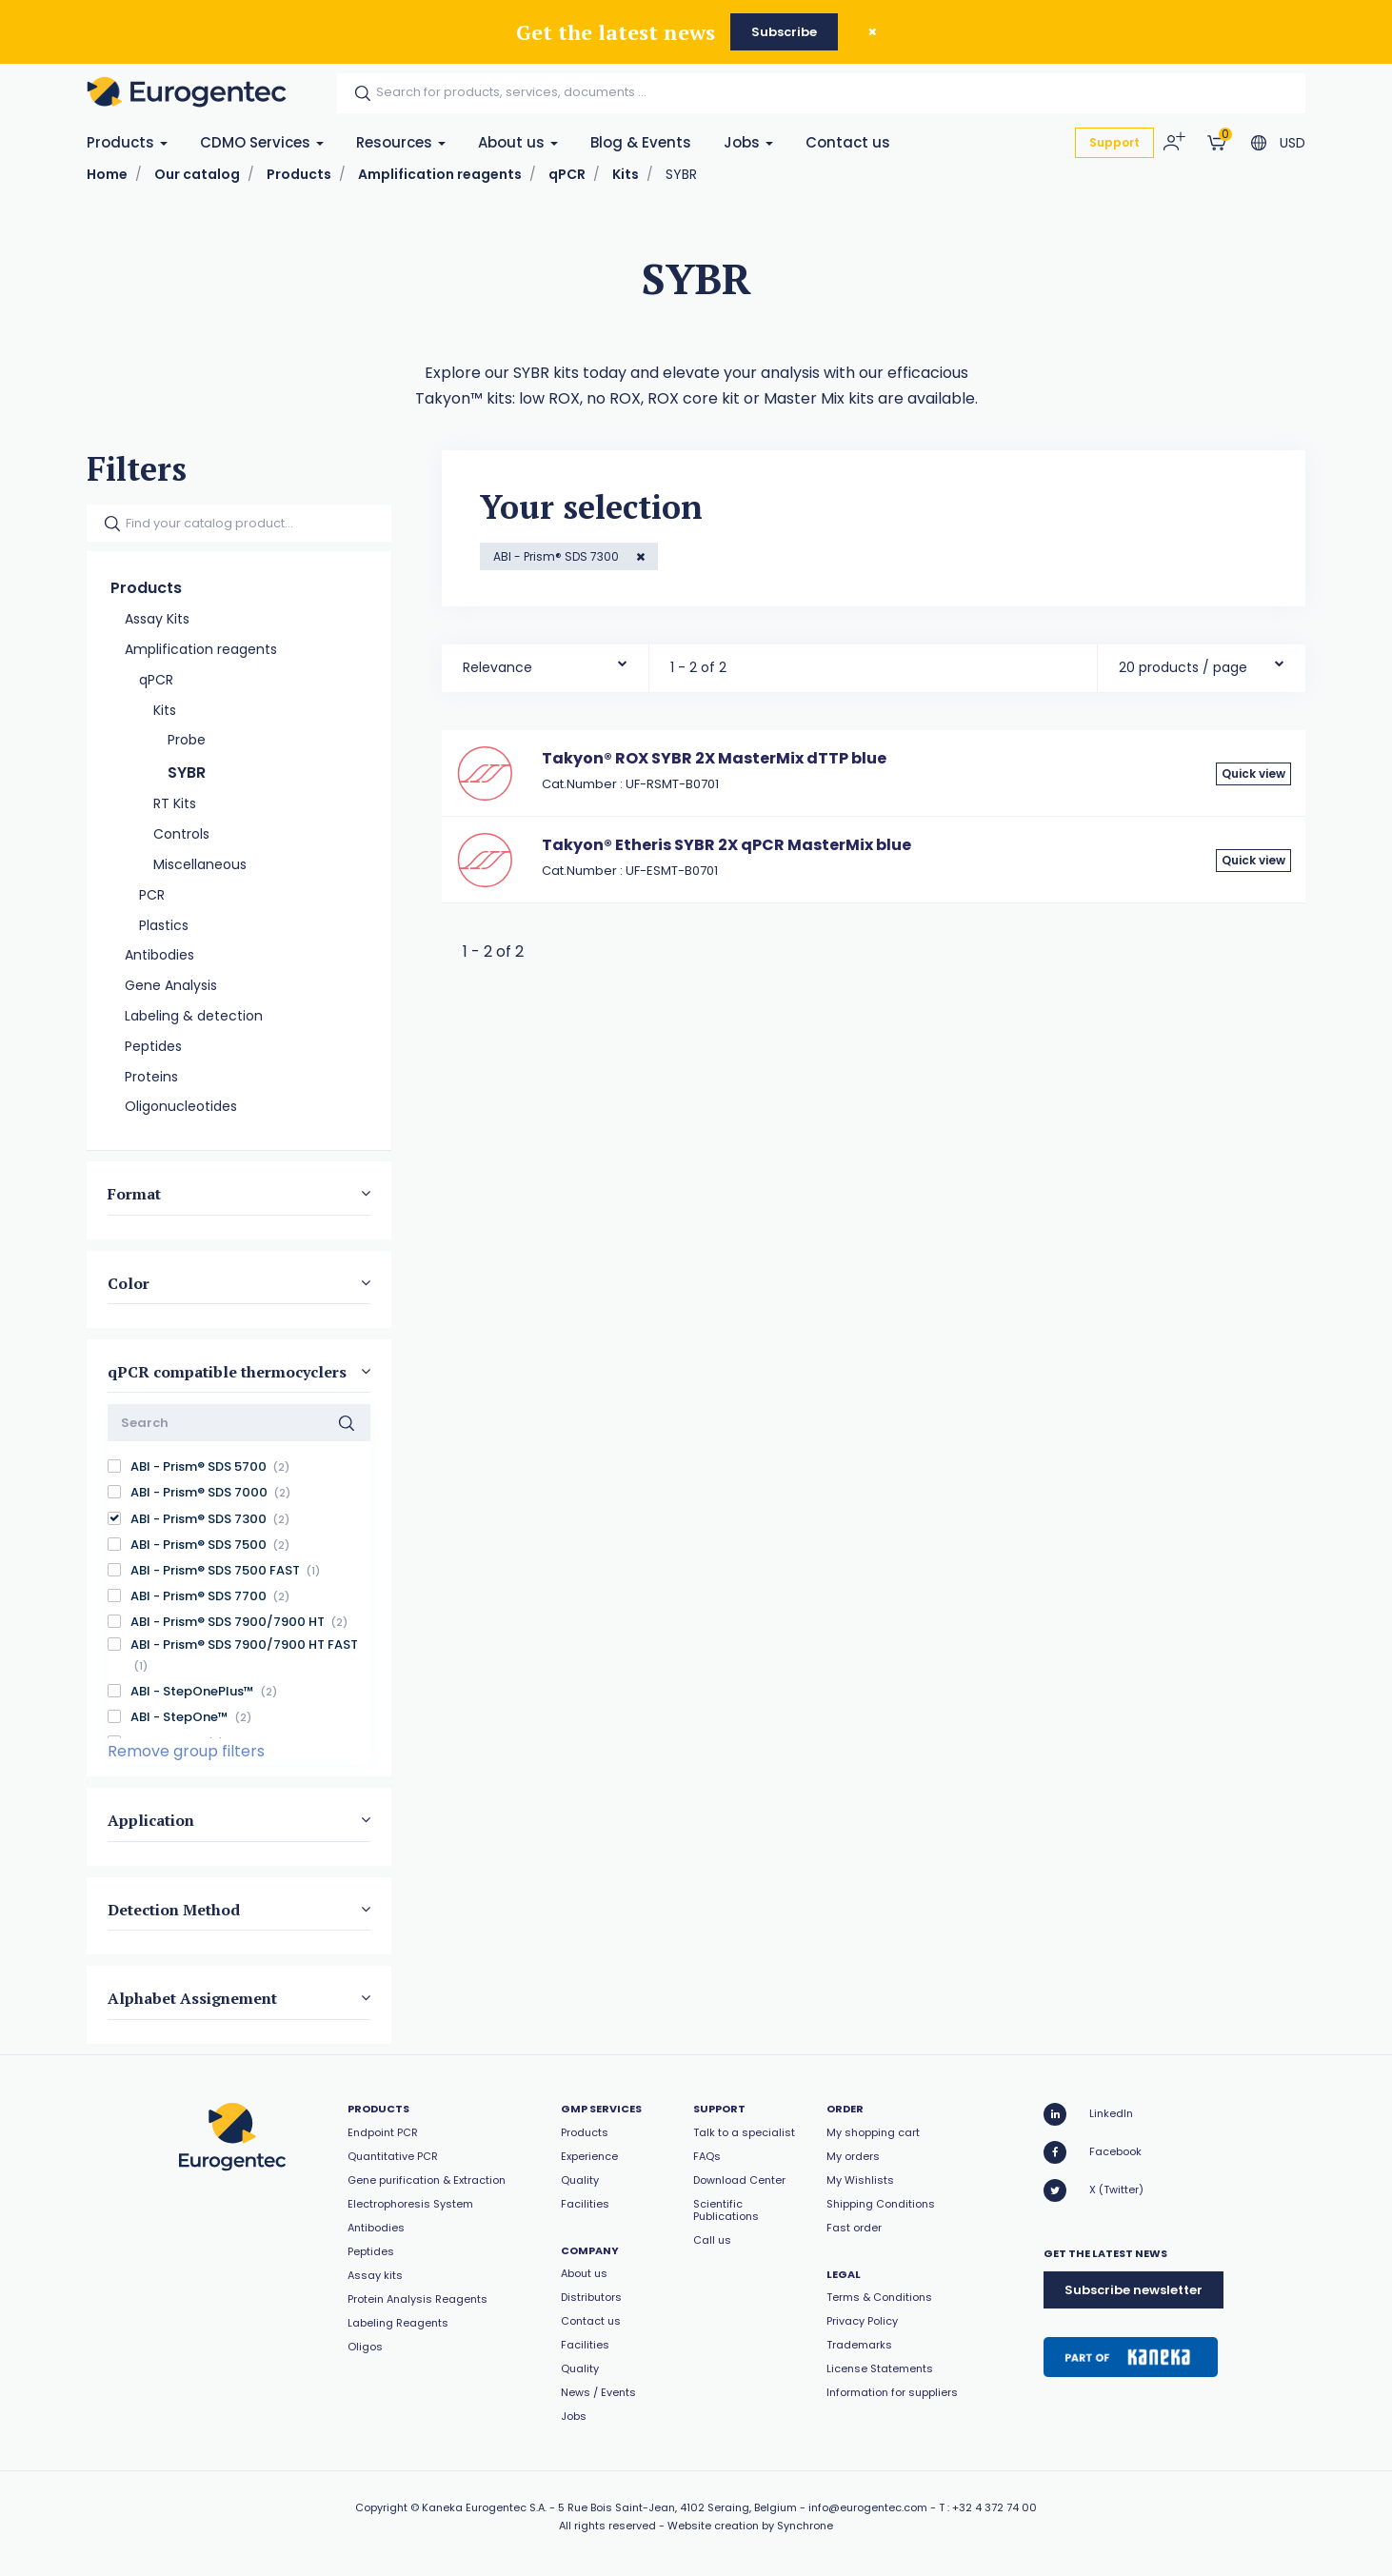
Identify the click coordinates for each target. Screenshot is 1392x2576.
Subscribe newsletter (1133, 2290)
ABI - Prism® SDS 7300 (557, 556)
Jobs (748, 142)
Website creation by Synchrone (750, 2525)
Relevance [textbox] (497, 667)
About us (518, 142)
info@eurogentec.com (867, 2507)
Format (134, 1193)
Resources (401, 142)
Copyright (381, 2507)
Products (127, 142)
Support (1114, 142)
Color (128, 1282)
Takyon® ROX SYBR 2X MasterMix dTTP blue (714, 758)
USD (1292, 142)
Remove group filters (186, 1751)
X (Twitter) (1093, 2190)
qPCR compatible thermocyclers (227, 1371)
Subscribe (784, 32)
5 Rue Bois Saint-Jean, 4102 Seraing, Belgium (677, 2507)
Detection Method (174, 1908)
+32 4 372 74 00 (994, 2507)
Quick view (1253, 773)
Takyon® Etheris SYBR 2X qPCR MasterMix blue (726, 845)
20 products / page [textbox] (1183, 667)
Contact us (847, 142)
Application (151, 1820)
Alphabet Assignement (192, 1998)
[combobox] (545, 663)
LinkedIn (1088, 2114)
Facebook (1093, 2152)
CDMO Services (262, 142)
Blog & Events (640, 142)
